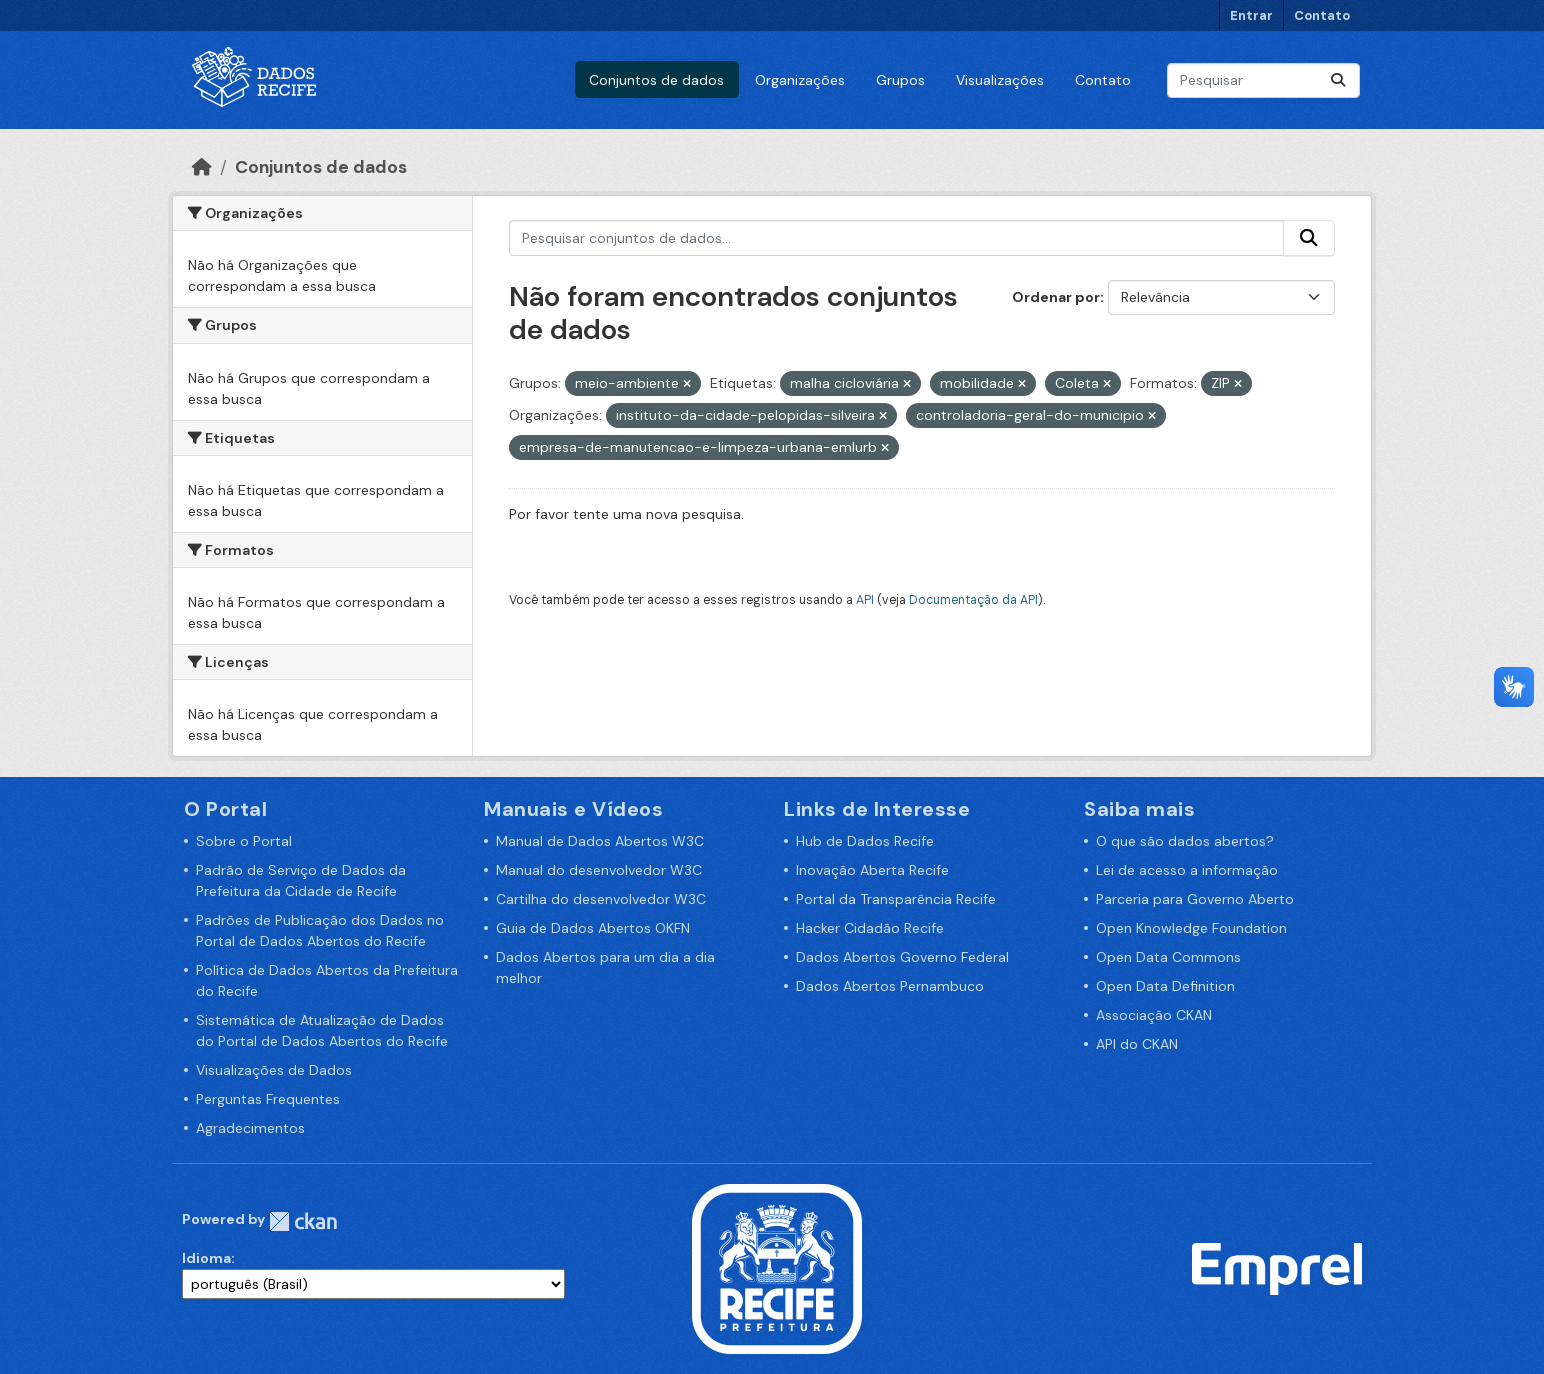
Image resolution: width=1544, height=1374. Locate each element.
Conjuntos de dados (656, 80)
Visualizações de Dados (274, 1070)
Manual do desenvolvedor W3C (599, 870)
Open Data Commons (1168, 957)
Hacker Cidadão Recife (870, 928)
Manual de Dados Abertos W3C (600, 841)
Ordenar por (1056, 297)
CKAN (303, 1221)
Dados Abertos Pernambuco (890, 986)
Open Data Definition (1165, 986)
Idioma (206, 1258)
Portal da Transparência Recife (896, 899)
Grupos (900, 80)
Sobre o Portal (244, 841)
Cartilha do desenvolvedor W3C (601, 899)
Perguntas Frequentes (268, 1099)
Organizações (800, 80)
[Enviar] (1338, 80)
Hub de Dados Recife (865, 841)
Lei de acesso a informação (1187, 870)
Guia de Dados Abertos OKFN (593, 928)
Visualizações (1000, 80)
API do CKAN (1137, 1044)
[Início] (202, 167)
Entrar (1251, 15)
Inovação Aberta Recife (872, 870)
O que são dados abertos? (1185, 841)
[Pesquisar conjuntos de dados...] (1263, 80)
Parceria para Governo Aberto (1195, 899)
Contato (1322, 15)
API (865, 600)
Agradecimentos (250, 1128)
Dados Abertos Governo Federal (902, 957)
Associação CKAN (1154, 1015)
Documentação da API (973, 600)
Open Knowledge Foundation (1191, 928)
